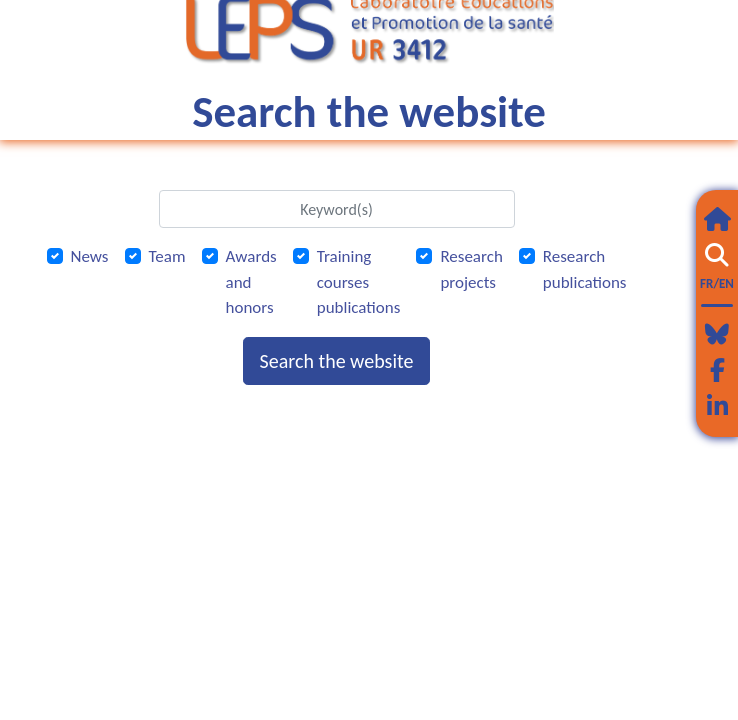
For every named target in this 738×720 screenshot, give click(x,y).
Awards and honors (251, 282)
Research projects (471, 269)
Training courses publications (359, 282)
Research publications (585, 269)
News (90, 256)
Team (167, 256)
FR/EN (717, 283)
